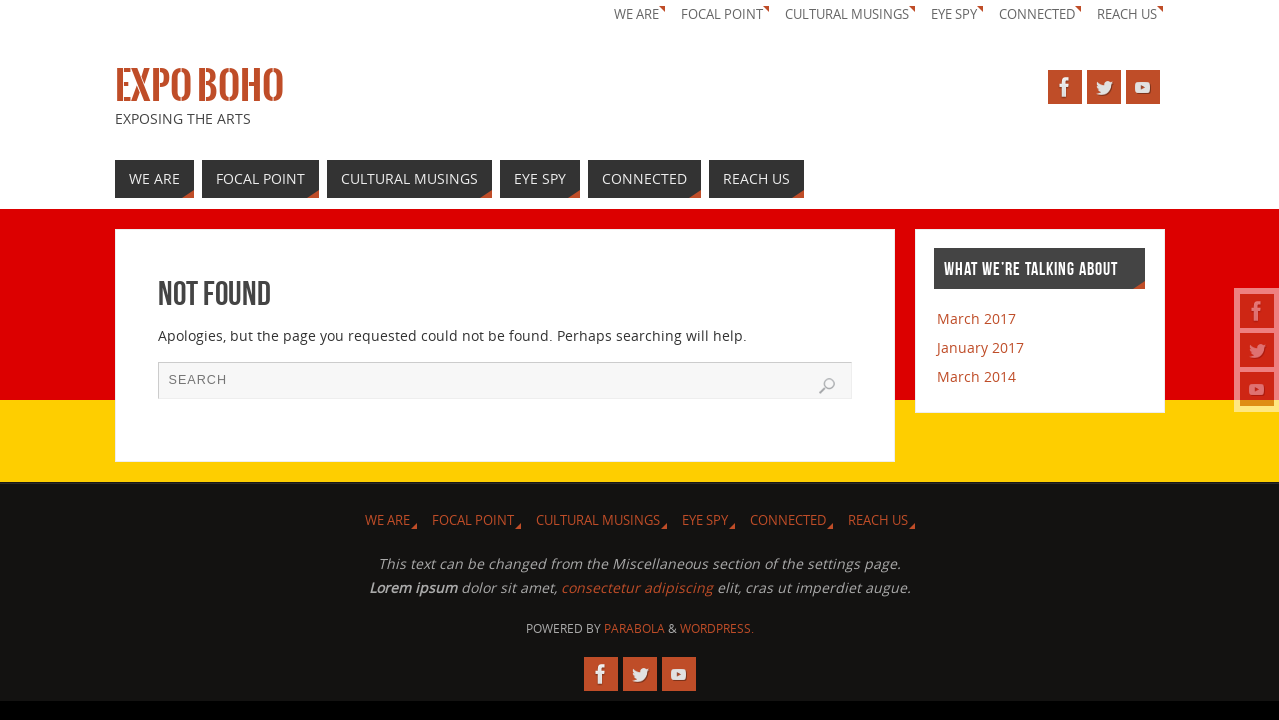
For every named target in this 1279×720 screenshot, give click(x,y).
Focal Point (722, 14)
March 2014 (976, 376)
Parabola (634, 628)
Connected (1037, 14)
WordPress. (717, 628)
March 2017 (976, 318)
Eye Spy (954, 14)
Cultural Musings (847, 14)
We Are (636, 14)
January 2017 (980, 347)
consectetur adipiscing (637, 587)
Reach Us (1127, 14)
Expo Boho (199, 86)
